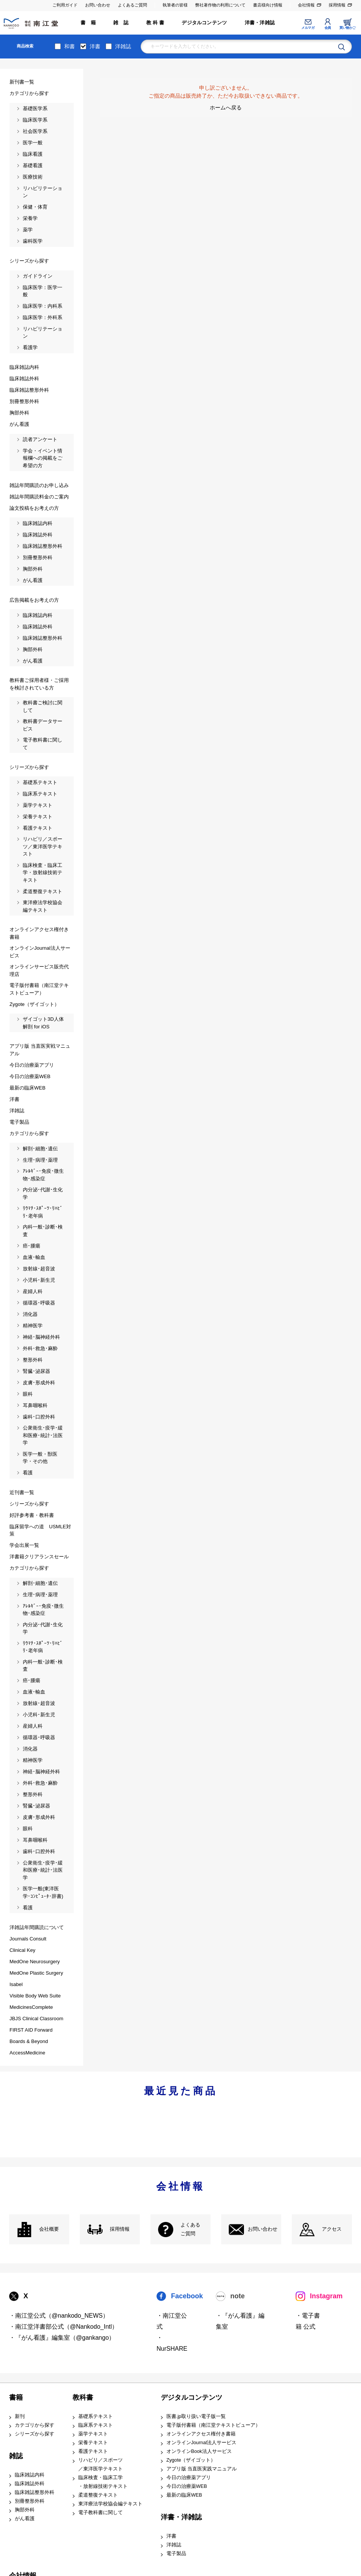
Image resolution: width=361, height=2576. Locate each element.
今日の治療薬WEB (186, 2486)
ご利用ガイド (65, 5)
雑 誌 (120, 22)
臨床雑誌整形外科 (34, 2492)
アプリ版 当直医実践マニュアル (201, 2469)
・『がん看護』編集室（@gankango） (62, 2337)
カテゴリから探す (34, 2425)
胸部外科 (25, 2510)
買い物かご (347, 28)
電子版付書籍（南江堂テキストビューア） (213, 2425)
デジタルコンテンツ (204, 22)
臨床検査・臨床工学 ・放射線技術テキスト (103, 2482)
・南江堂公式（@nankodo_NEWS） (59, 2315)
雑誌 (16, 2456)
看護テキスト (93, 2451)
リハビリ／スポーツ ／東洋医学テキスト (100, 2464)
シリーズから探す (34, 2434)
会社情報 (306, 5)
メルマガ (307, 28)
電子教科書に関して (100, 2512)
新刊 (20, 2416)
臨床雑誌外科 (29, 2483)
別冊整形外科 (29, 2501)
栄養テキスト (93, 2442)
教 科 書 (155, 22)
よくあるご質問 (132, 5)
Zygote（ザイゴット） (191, 2460)
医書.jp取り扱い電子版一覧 (196, 2416)
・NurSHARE (172, 2343)
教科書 (83, 2397)
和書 (69, 46)
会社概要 (49, 2229)
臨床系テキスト (95, 2425)
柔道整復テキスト (98, 2495)
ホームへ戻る (226, 107)
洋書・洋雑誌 (260, 22)
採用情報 (337, 5)
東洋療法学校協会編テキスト (110, 2503)
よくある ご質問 (190, 2229)
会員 (328, 28)
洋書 (95, 46)
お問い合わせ (97, 5)
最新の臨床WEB (184, 2495)
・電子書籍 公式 (308, 2321)
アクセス (332, 2229)
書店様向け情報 (267, 5)
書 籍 (88, 22)
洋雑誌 (123, 46)
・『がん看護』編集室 (240, 2321)
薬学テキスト (93, 2434)
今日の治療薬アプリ (188, 2477)
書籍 (16, 2397)
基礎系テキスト (95, 2416)
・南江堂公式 (172, 2321)
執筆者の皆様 (175, 5)
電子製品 (176, 2553)
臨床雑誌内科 (29, 2475)
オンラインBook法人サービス (199, 2451)
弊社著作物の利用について (220, 5)
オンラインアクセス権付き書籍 (201, 2434)
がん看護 (25, 2518)
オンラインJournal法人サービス (201, 2442)
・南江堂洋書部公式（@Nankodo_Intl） (63, 2326)
